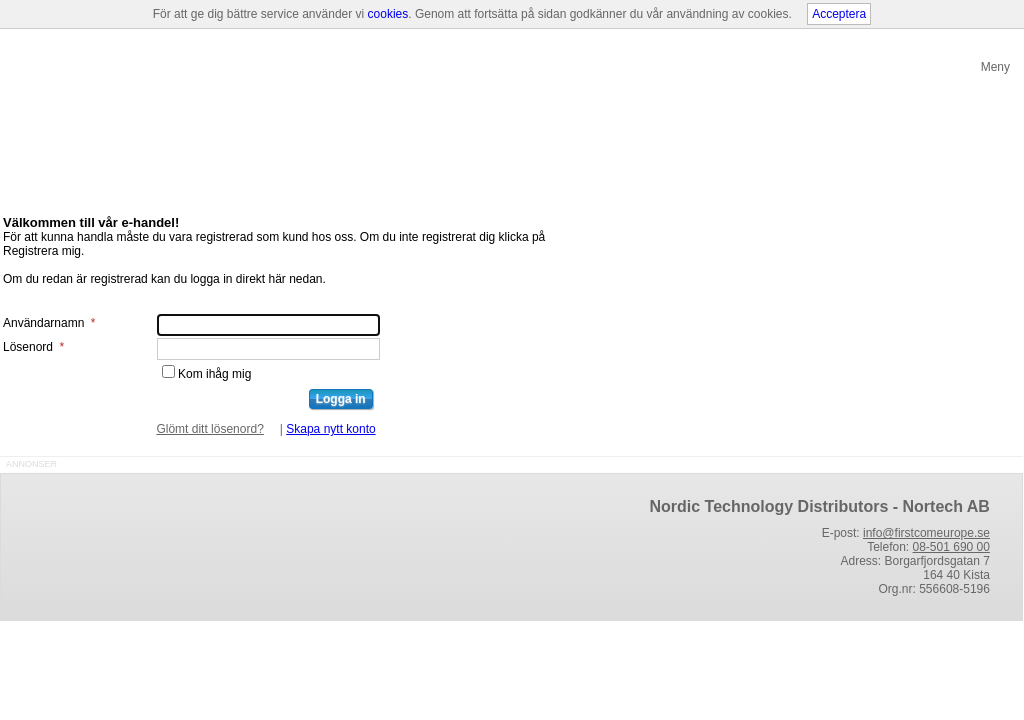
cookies (388, 14)
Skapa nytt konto (330, 429)
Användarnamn (49, 323)
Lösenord (33, 347)
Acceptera (839, 14)
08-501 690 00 (951, 547)
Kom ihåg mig (214, 374)
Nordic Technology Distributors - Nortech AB (819, 506)
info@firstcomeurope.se (926, 533)
